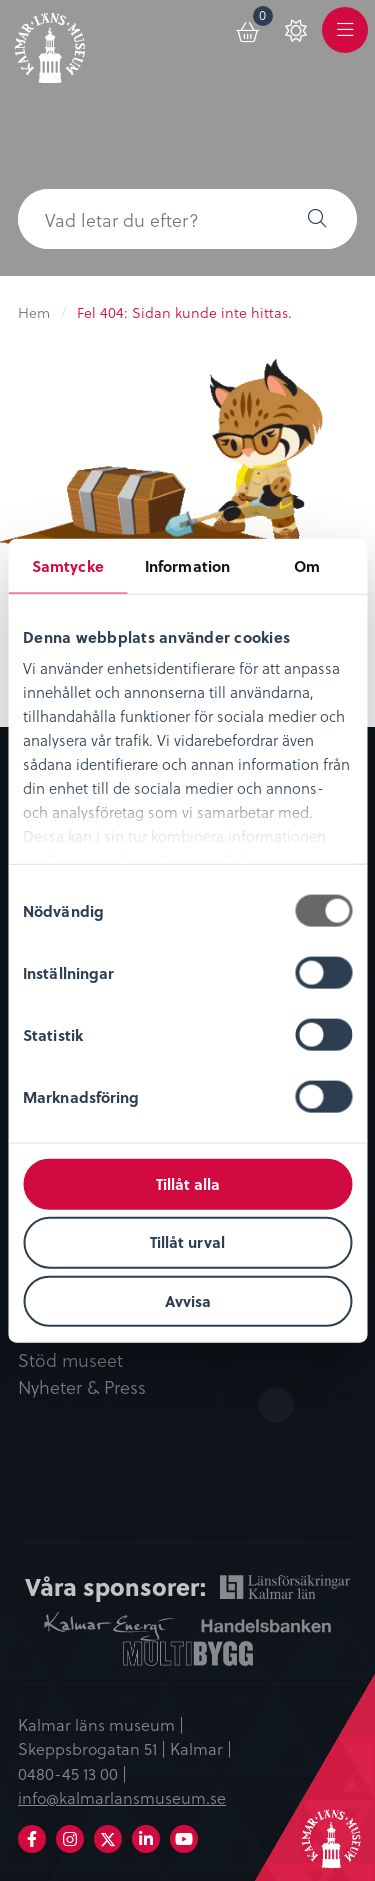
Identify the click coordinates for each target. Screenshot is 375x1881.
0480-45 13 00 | (72, 1773)
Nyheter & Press (82, 1388)
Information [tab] (187, 565)
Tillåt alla (188, 1183)
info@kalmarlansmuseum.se (122, 1797)
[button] (317, 219)
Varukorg (263, 18)
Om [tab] (307, 565)
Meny (345, 41)
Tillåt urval (187, 1242)
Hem (34, 312)
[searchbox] (147, 219)
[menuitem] (249, 29)
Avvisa (188, 1301)
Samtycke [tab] (68, 565)
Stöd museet (70, 1361)
